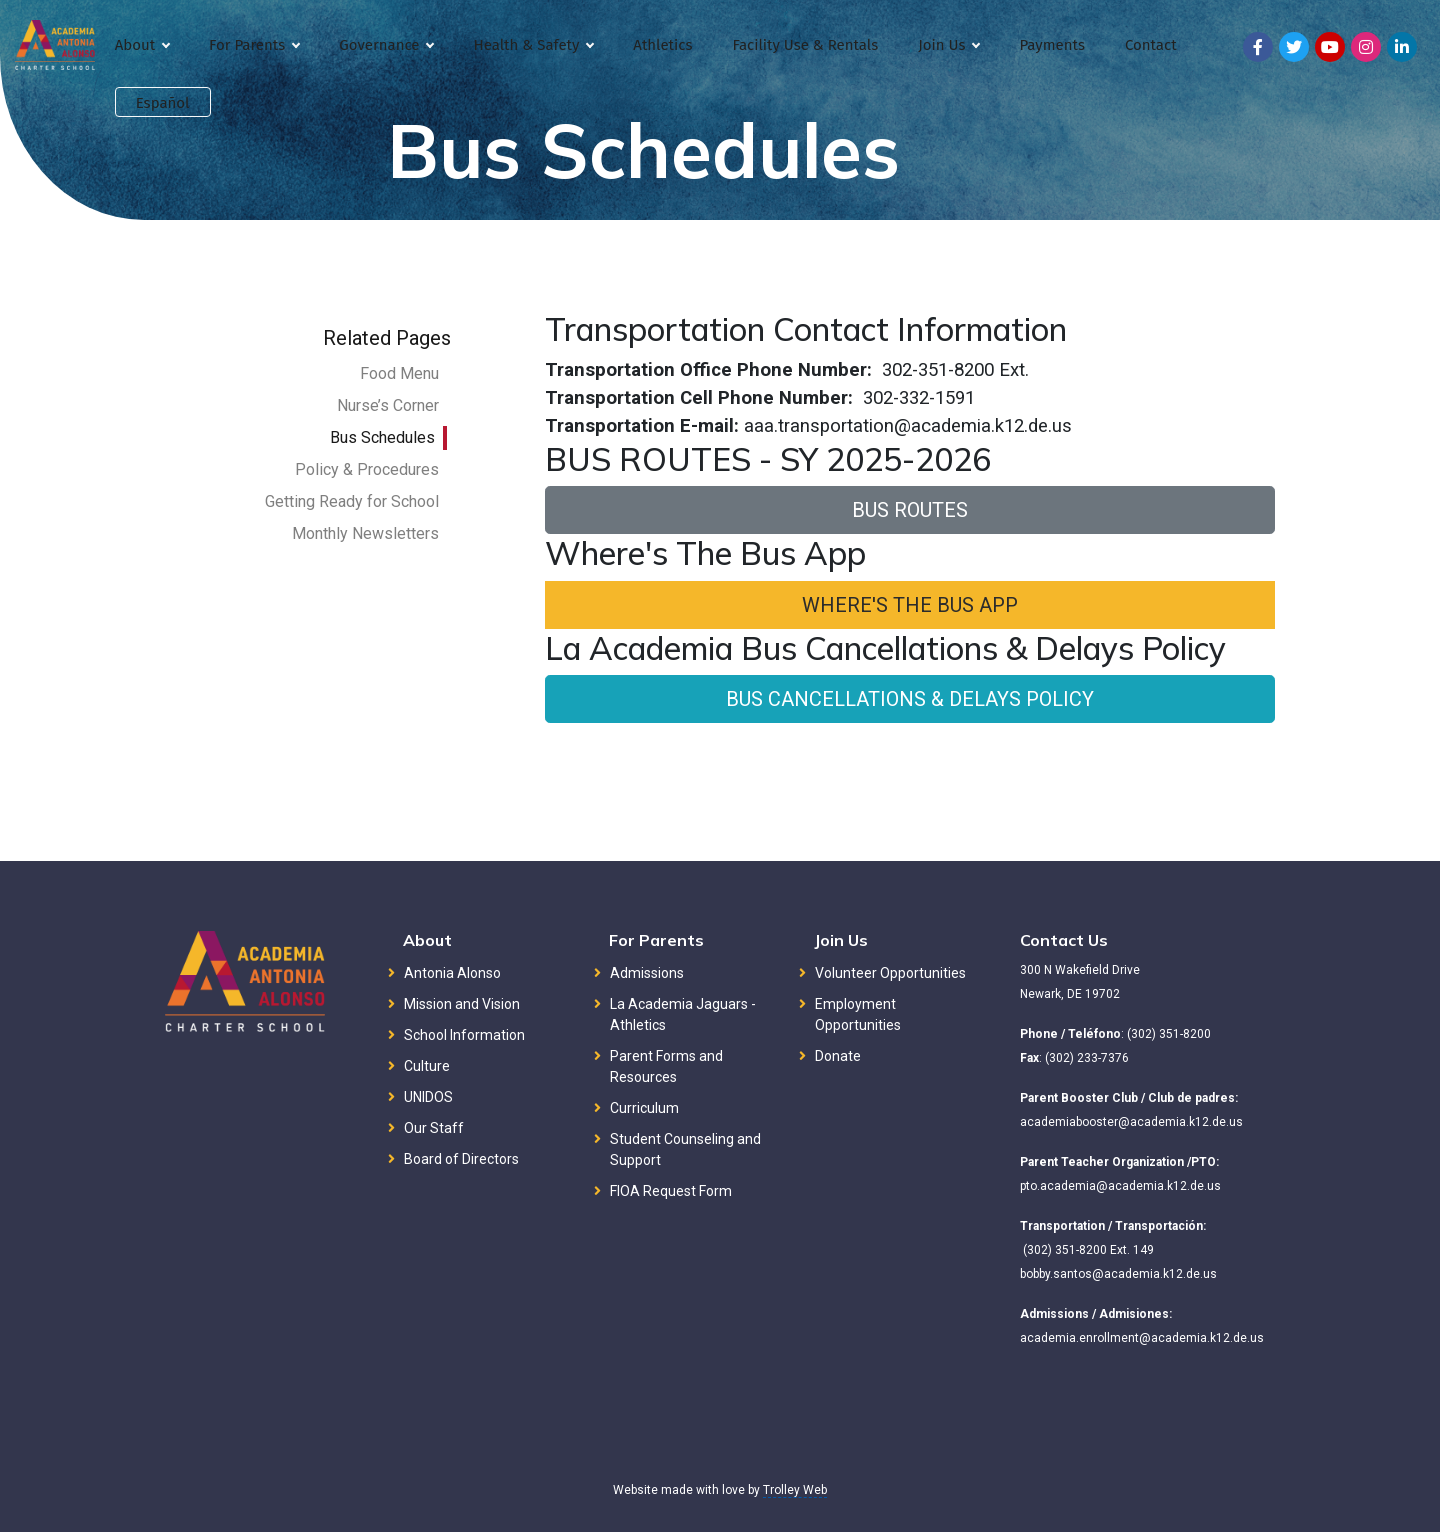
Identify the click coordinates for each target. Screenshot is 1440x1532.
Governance (386, 45)
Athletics (662, 45)
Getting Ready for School (352, 501)
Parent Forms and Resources (666, 1066)
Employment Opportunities (858, 1014)
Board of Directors (461, 1159)
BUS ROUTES (910, 510)
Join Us (948, 45)
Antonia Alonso (452, 973)
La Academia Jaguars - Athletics (683, 1014)
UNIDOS (428, 1097)
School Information (464, 1035)
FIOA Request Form (671, 1191)
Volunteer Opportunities (890, 973)
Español (163, 103)
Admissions (647, 973)
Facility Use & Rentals (805, 45)
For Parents (254, 45)
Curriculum (644, 1108)
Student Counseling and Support (685, 1149)
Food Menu (399, 373)
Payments (1051, 45)
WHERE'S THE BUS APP (910, 605)
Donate (838, 1056)
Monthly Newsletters (365, 533)
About (142, 45)
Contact (1151, 45)
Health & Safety (533, 45)
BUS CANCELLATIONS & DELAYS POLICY (910, 699)
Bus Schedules (382, 437)
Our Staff (434, 1128)
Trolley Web (795, 1490)
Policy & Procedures (367, 469)
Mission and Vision (462, 1004)
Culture (427, 1066)
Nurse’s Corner (388, 405)
